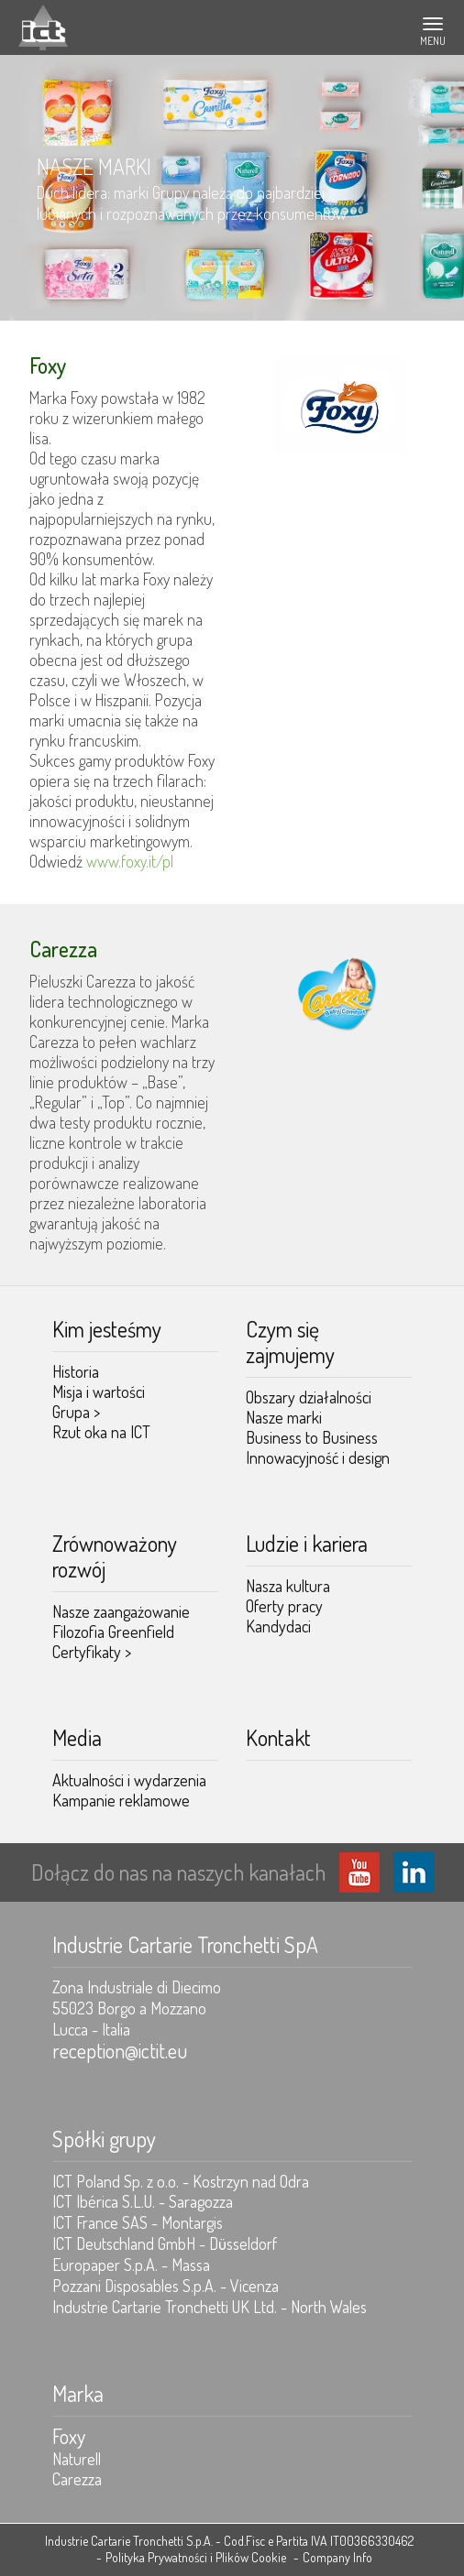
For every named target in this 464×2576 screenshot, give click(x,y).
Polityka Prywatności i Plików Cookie (195, 2557)
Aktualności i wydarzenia (129, 1780)
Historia (75, 1371)
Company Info (337, 2557)
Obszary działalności (308, 1397)
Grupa (76, 1412)
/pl (164, 861)
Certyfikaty (91, 1652)
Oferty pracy (284, 1606)
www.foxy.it (121, 861)
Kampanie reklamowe (121, 1800)
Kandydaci (278, 1626)
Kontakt (278, 1737)
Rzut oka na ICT (101, 1432)
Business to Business (312, 1437)
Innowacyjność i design (318, 1457)
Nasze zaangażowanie (121, 1611)
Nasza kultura (288, 1586)
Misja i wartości (98, 1391)
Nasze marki (284, 1417)
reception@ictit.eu (119, 2050)
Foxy (68, 2436)
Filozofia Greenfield (113, 1631)
